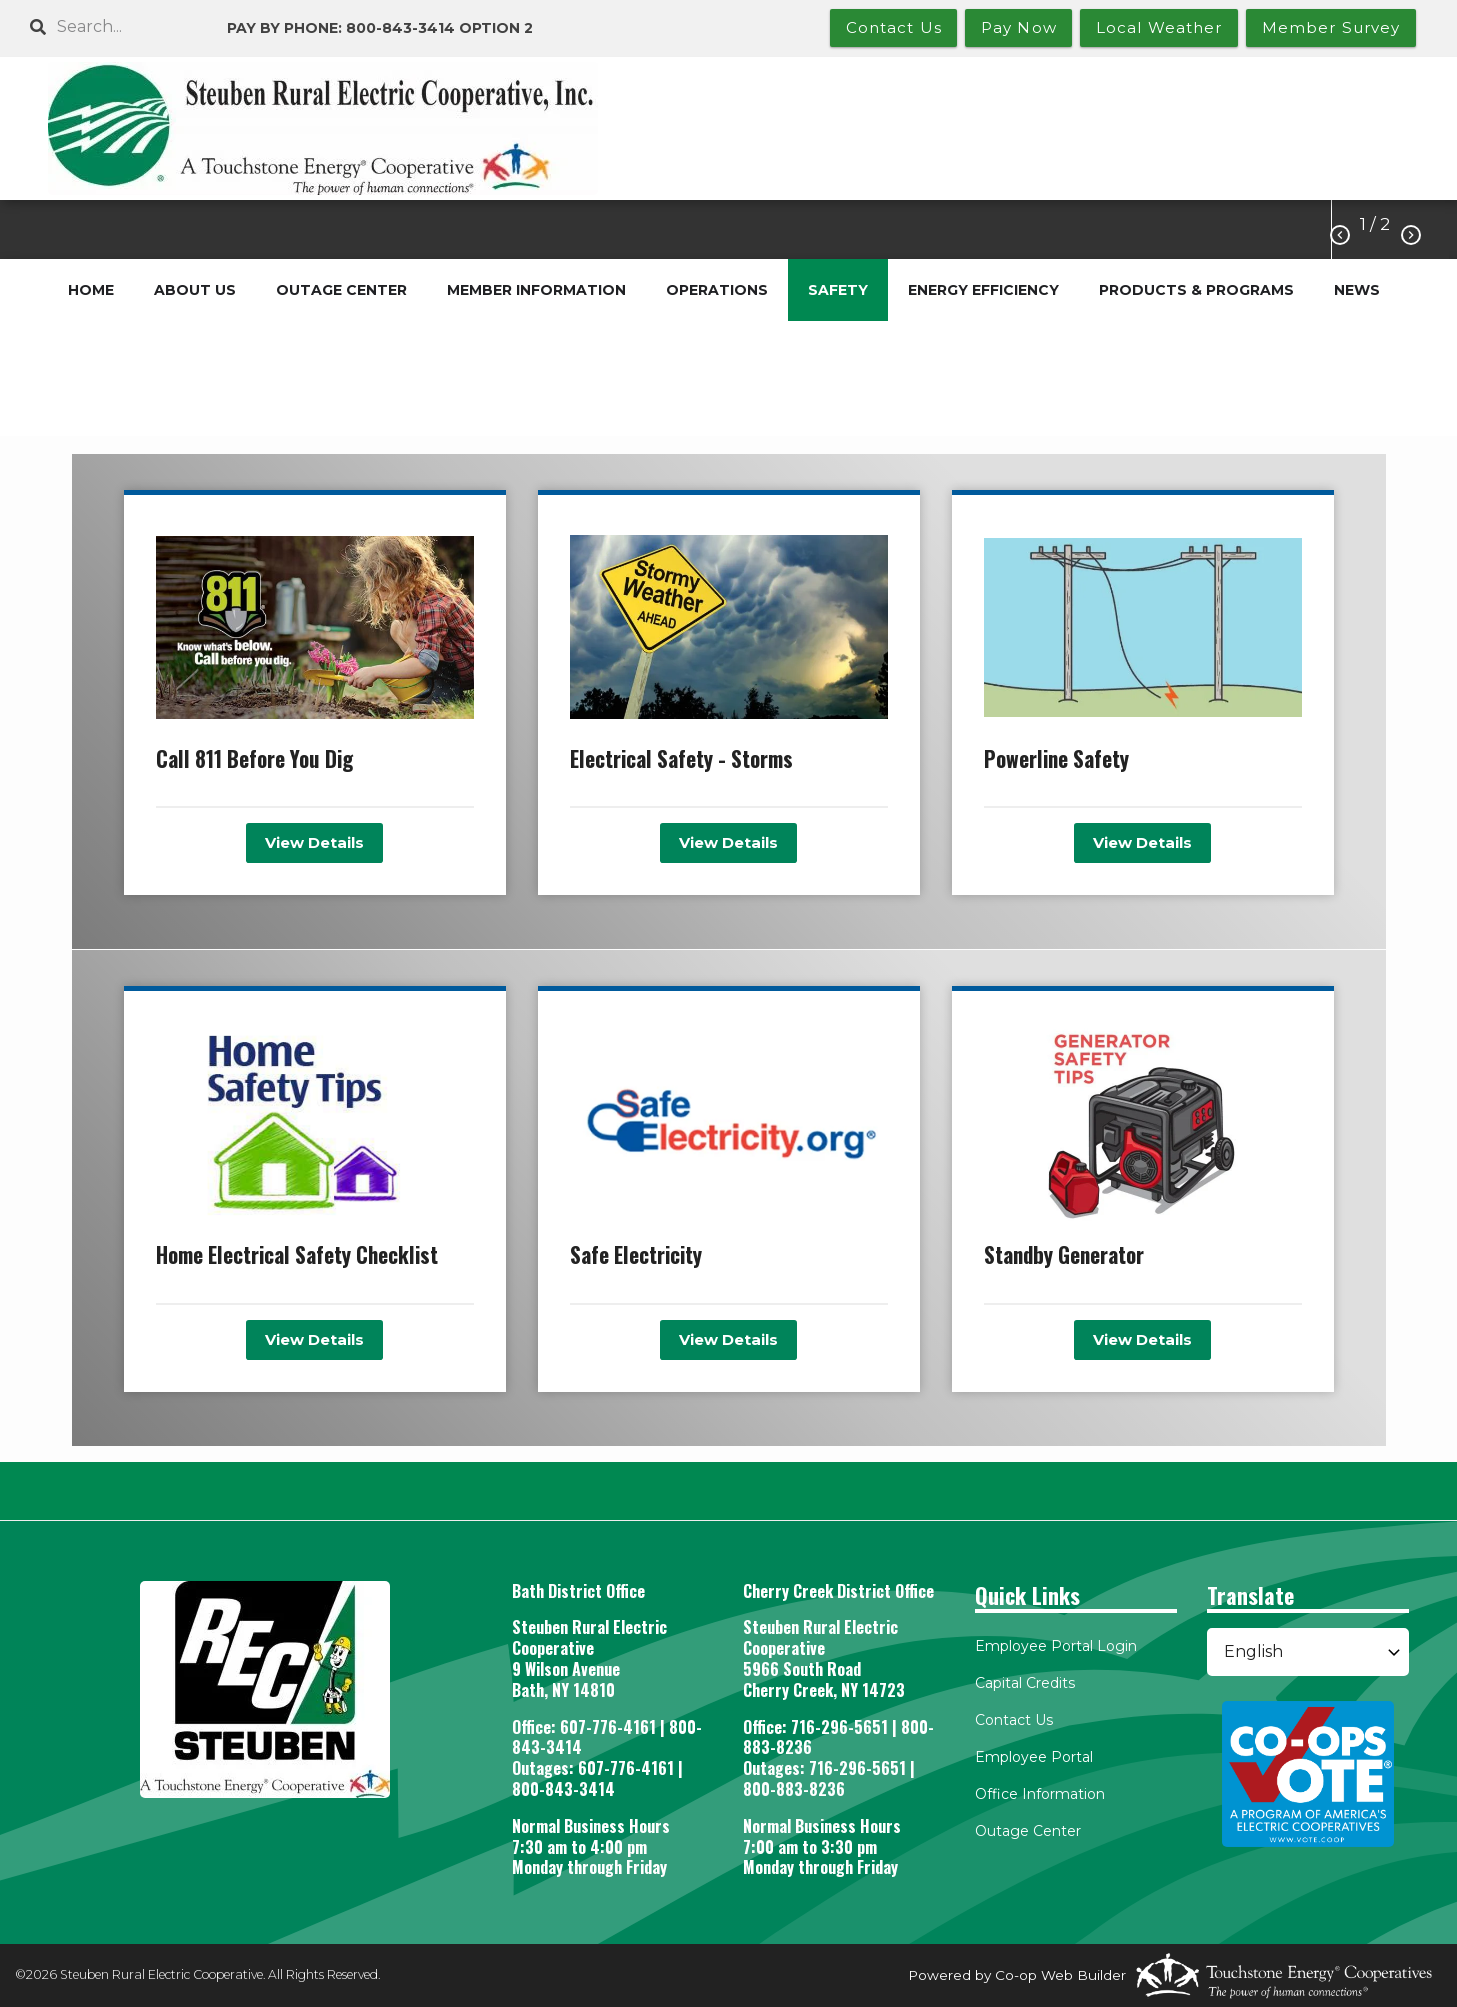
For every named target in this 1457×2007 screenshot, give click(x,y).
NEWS (1357, 290)
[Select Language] (1308, 1652)
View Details (314, 842)
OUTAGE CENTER (341, 290)
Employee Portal (1034, 1757)
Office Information (1040, 1794)
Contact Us (1014, 1720)
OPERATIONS (717, 290)
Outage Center (1028, 1831)
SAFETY (838, 290)
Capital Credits (1025, 1683)
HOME (91, 290)
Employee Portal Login (1056, 1646)
